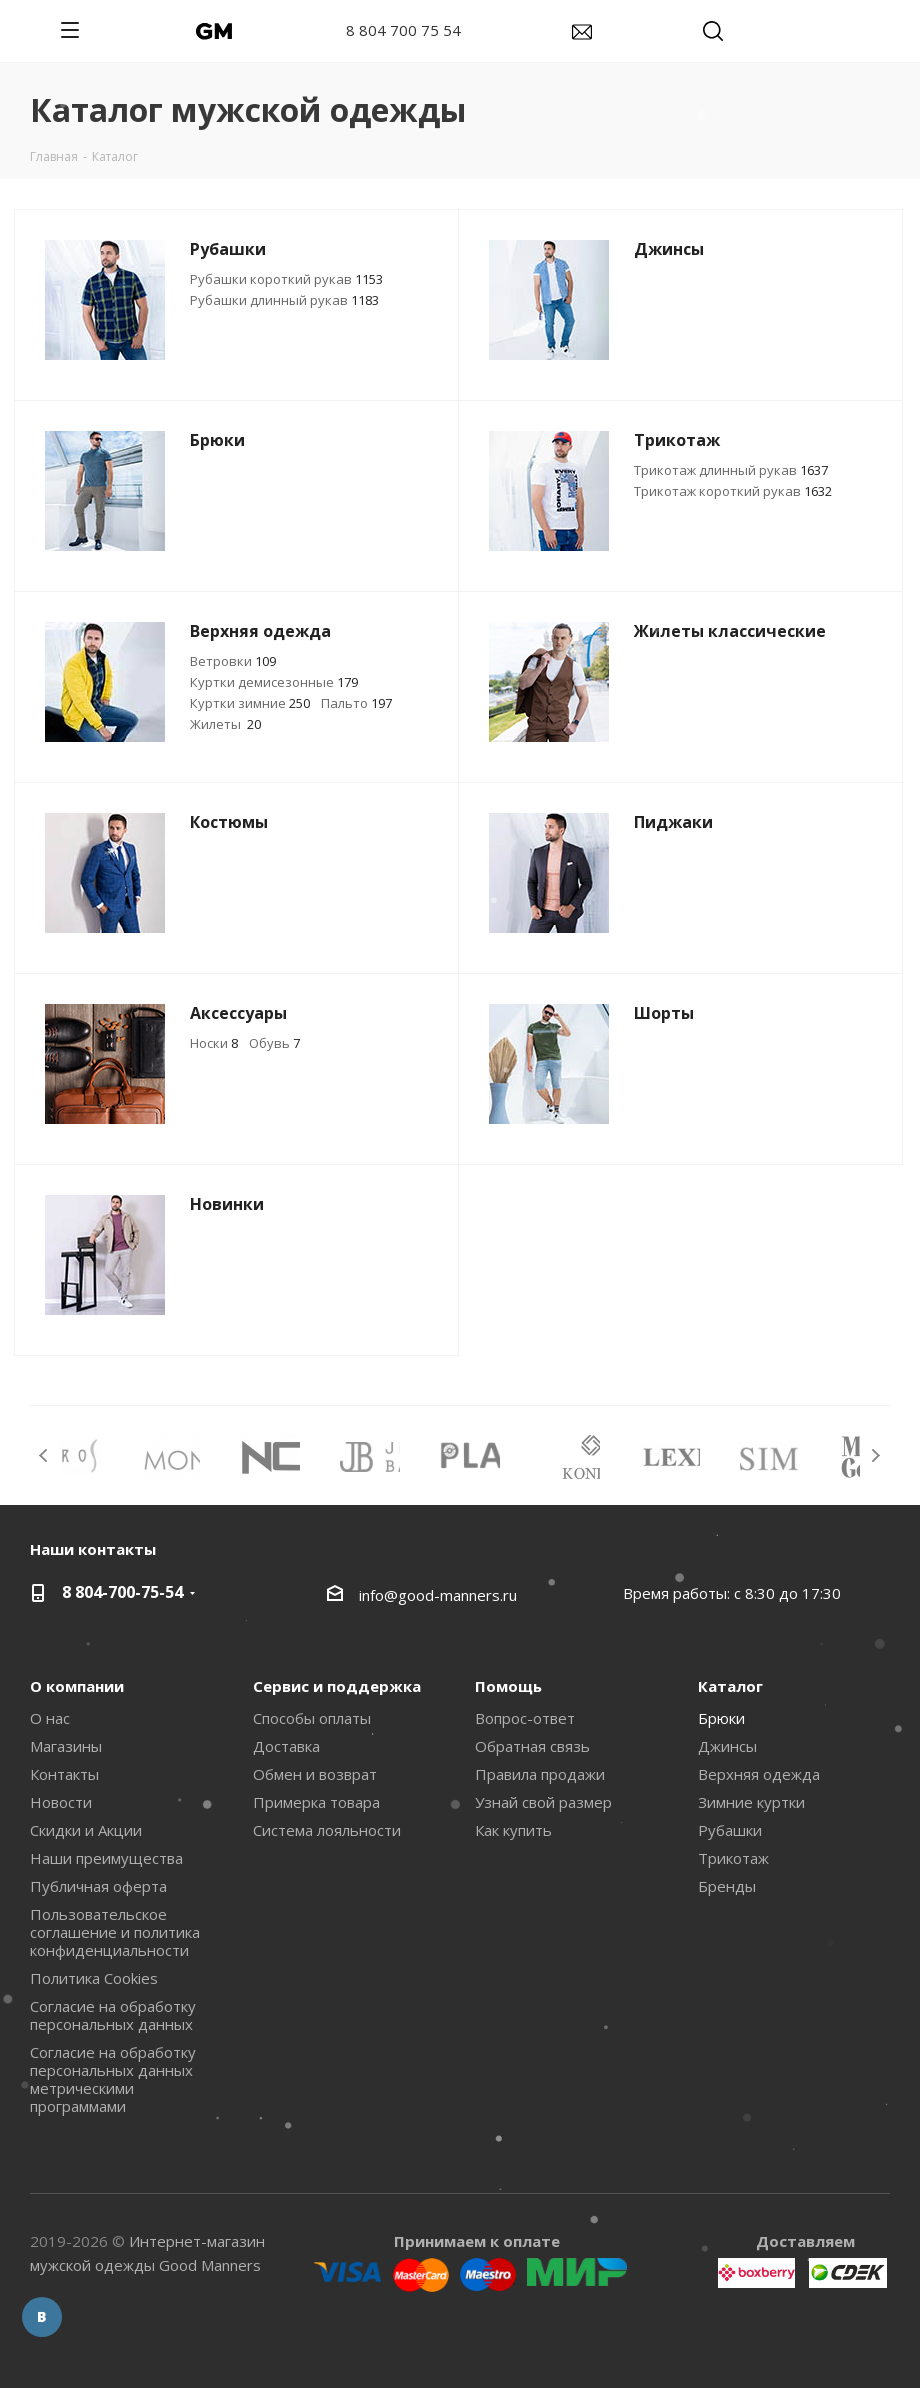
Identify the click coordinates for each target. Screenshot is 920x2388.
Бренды (727, 1886)
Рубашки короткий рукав (286, 279)
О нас (50, 1718)
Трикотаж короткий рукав (733, 491)
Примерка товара (316, 1802)
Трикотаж (733, 1858)
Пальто (356, 703)
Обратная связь (532, 1746)
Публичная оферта (98, 1886)
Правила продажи (540, 1774)
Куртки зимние (250, 703)
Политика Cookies (94, 1978)
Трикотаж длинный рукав (731, 470)
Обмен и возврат (315, 1774)
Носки (214, 1043)
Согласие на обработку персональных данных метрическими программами (113, 2079)
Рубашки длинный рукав (284, 300)
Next (875, 1455)
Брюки (721, 1718)
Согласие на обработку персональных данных (113, 2015)
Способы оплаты (312, 1718)
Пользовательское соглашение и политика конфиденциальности (115, 1932)
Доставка (286, 1746)
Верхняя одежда (759, 1774)
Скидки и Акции (86, 1830)
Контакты (64, 1774)
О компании (77, 1686)
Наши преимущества (106, 1858)
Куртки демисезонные (274, 682)
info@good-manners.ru (438, 1595)
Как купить (513, 1830)
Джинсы (727, 1746)
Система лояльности (327, 1830)
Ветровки (233, 661)
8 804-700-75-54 (122, 1592)
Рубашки (730, 1830)
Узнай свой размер (543, 1802)
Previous (44, 1455)
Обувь (274, 1043)
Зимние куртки (751, 1802)
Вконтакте (42, 2317)
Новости (61, 1802)
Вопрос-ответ (525, 1718)
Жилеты (225, 724)
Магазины (66, 1746)
